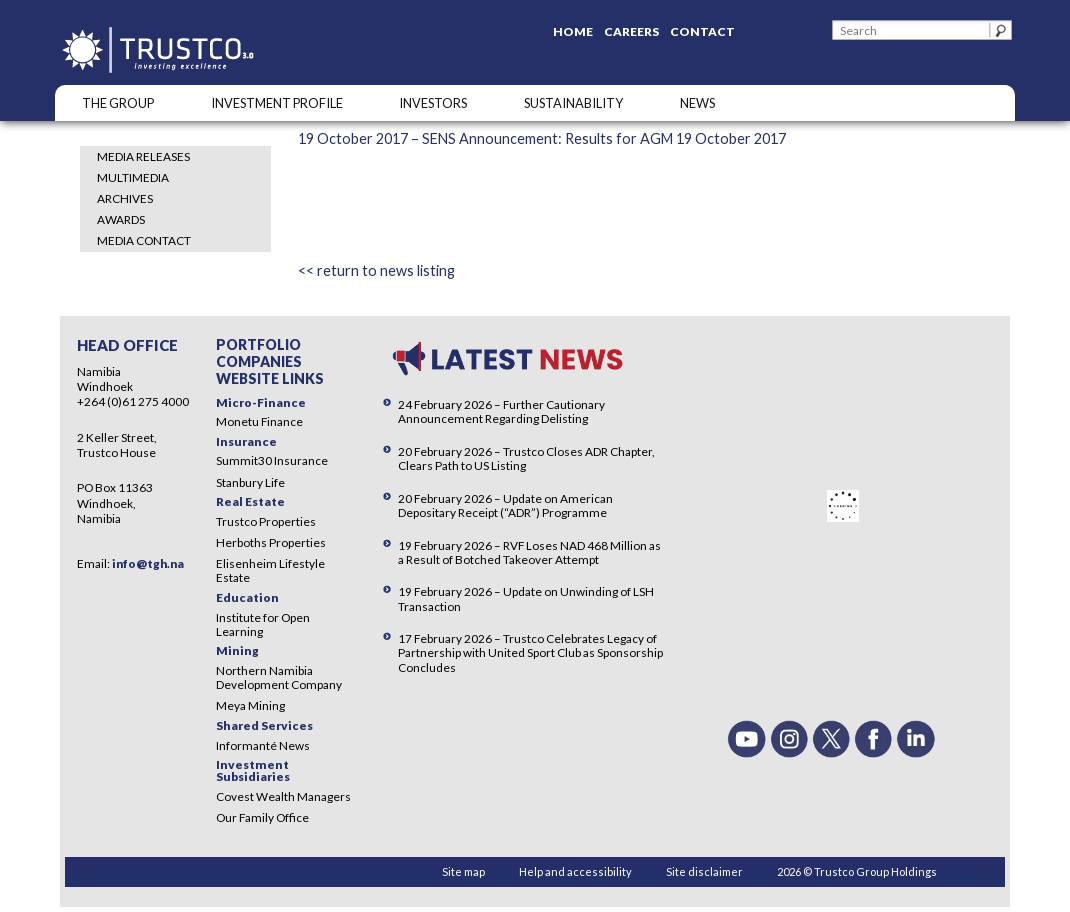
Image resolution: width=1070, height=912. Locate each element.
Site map (463, 871)
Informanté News (263, 745)
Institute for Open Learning (263, 624)
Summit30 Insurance (272, 460)
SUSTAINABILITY (573, 103)
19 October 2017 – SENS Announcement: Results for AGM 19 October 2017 (542, 138)
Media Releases (143, 156)
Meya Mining (250, 705)
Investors (433, 103)
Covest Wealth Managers (283, 796)
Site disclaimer (704, 871)
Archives (125, 198)
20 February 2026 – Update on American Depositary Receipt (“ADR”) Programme (505, 505)
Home (573, 31)
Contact (702, 31)
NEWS (697, 103)
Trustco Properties (266, 521)
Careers (631, 31)
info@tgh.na (148, 563)
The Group (118, 103)
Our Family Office (262, 817)
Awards (121, 219)
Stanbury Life (250, 482)
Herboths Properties (271, 542)
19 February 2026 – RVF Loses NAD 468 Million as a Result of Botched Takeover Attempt (529, 552)
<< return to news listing (376, 270)
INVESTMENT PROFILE (277, 103)
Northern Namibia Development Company (279, 677)
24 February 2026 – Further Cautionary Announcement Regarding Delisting (501, 411)
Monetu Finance (259, 421)
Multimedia (133, 177)
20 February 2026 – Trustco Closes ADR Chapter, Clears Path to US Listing (526, 458)
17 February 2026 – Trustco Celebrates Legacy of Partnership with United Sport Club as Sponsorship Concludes (530, 652)
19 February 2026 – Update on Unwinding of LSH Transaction (526, 598)
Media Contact (144, 240)
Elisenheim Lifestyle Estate (270, 570)
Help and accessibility (575, 871)
